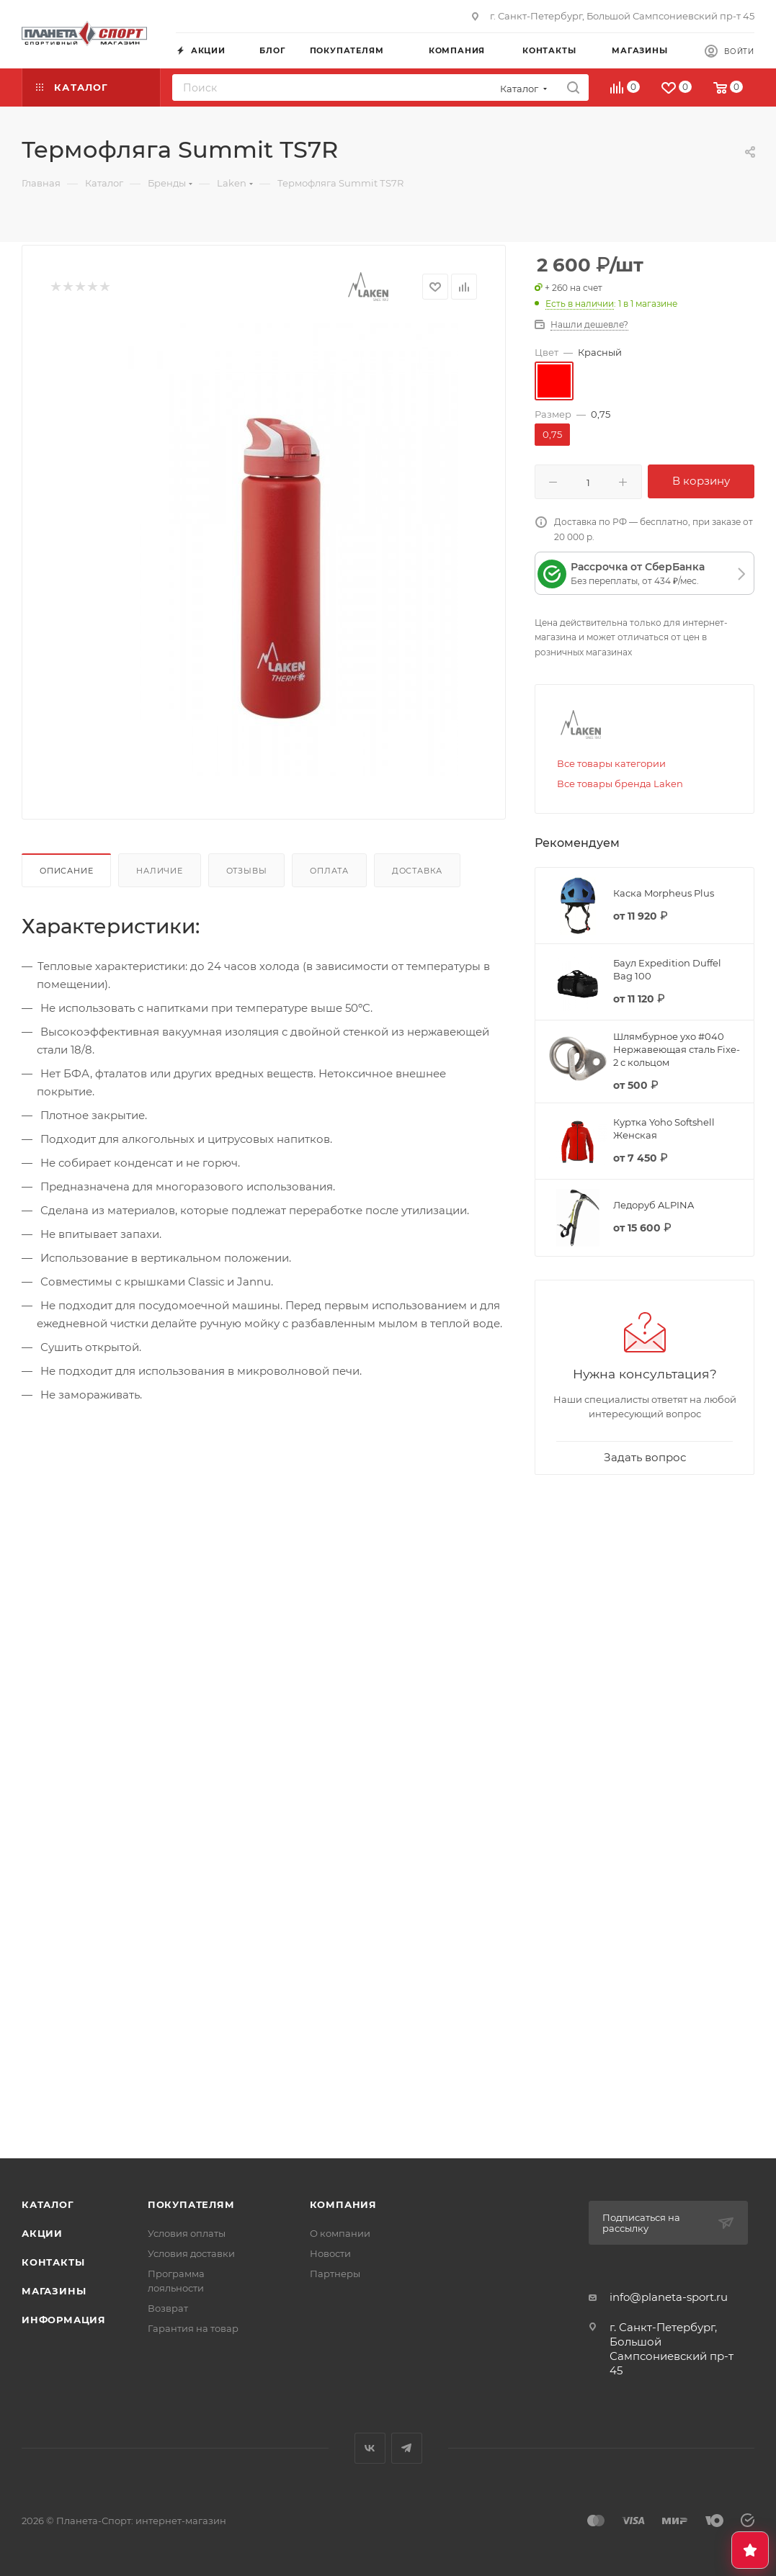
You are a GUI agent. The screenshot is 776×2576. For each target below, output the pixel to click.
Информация (64, 2319)
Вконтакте (369, 2448)
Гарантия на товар (193, 2328)
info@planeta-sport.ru (669, 2297)
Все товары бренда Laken (620, 783)
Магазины (54, 2291)
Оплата (329, 871)
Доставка (417, 871)
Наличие (159, 871)
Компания (343, 2204)
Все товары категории (611, 763)
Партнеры (335, 2273)
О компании (340, 2233)
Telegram (406, 2448)
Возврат (168, 2308)
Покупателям (191, 2204)
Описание (66, 871)
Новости (330, 2253)
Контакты (53, 2262)
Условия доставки (191, 2253)
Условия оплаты (187, 2233)
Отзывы (246, 871)
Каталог (48, 2204)
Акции (42, 2233)
